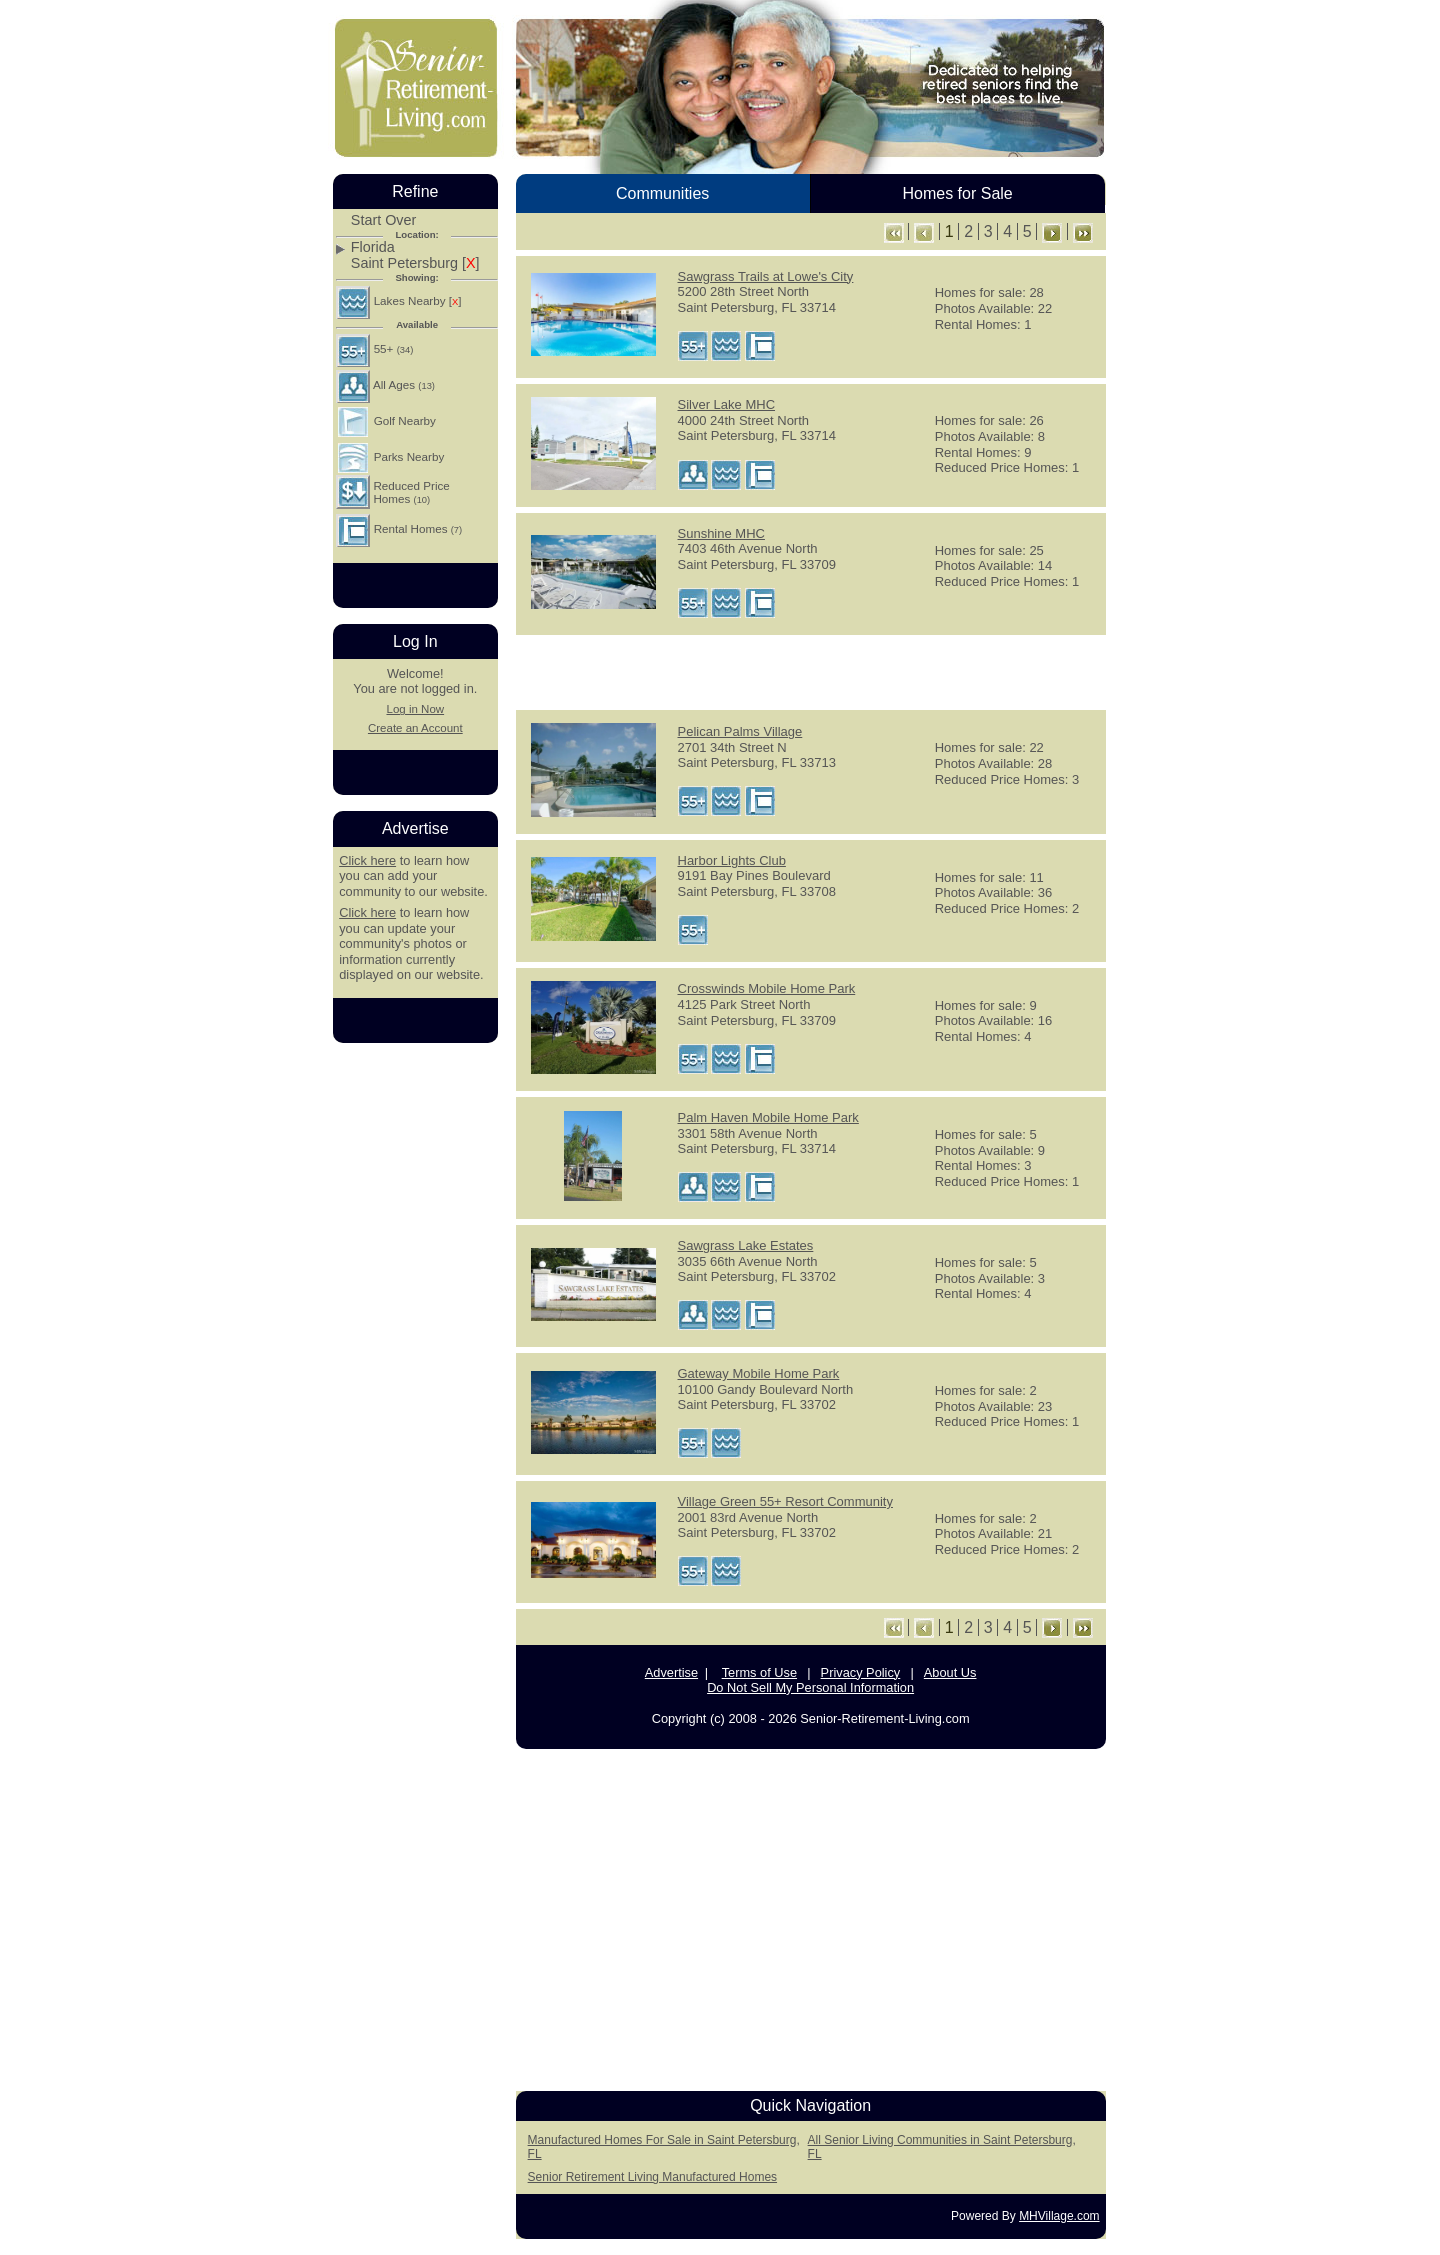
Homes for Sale (957, 193)
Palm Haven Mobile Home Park (768, 1117)
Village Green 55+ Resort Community (785, 1501)
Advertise (671, 1672)
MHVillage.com (1059, 2216)
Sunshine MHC (721, 533)
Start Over (384, 220)
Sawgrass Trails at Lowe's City (766, 276)
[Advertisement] (811, 671)
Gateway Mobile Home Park (759, 1373)
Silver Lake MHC (727, 404)
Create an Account (415, 728)
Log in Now (415, 709)
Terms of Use (759, 1672)
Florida (373, 247)
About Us (950, 1672)
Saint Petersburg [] (415, 263)
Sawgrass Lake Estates (746, 1245)
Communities (662, 193)
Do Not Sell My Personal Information (810, 1687)
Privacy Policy (861, 1672)
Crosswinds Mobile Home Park (767, 988)
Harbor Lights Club (732, 860)
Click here (367, 860)
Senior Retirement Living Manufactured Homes (652, 2177)
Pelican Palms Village (740, 731)
